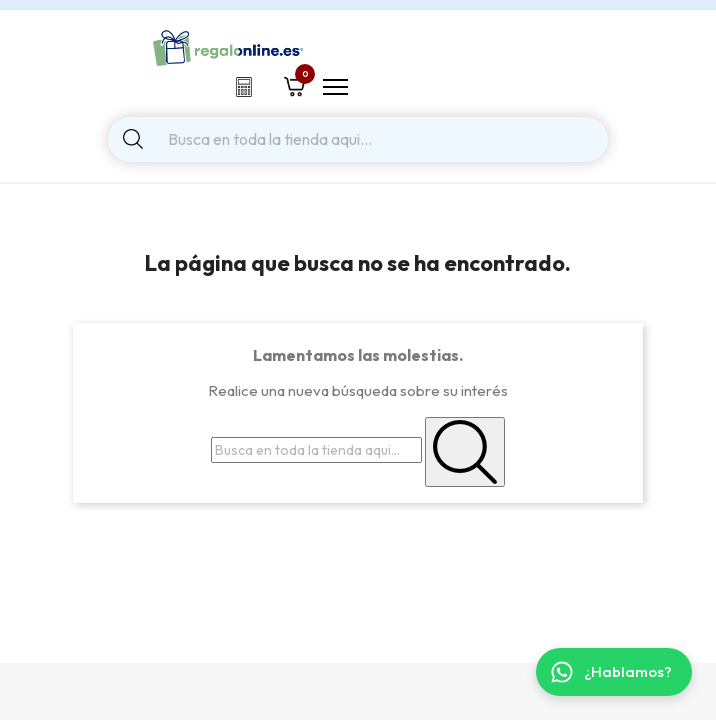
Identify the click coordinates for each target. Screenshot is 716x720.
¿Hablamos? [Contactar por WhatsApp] (611, 672)
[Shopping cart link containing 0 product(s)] (294, 84)
